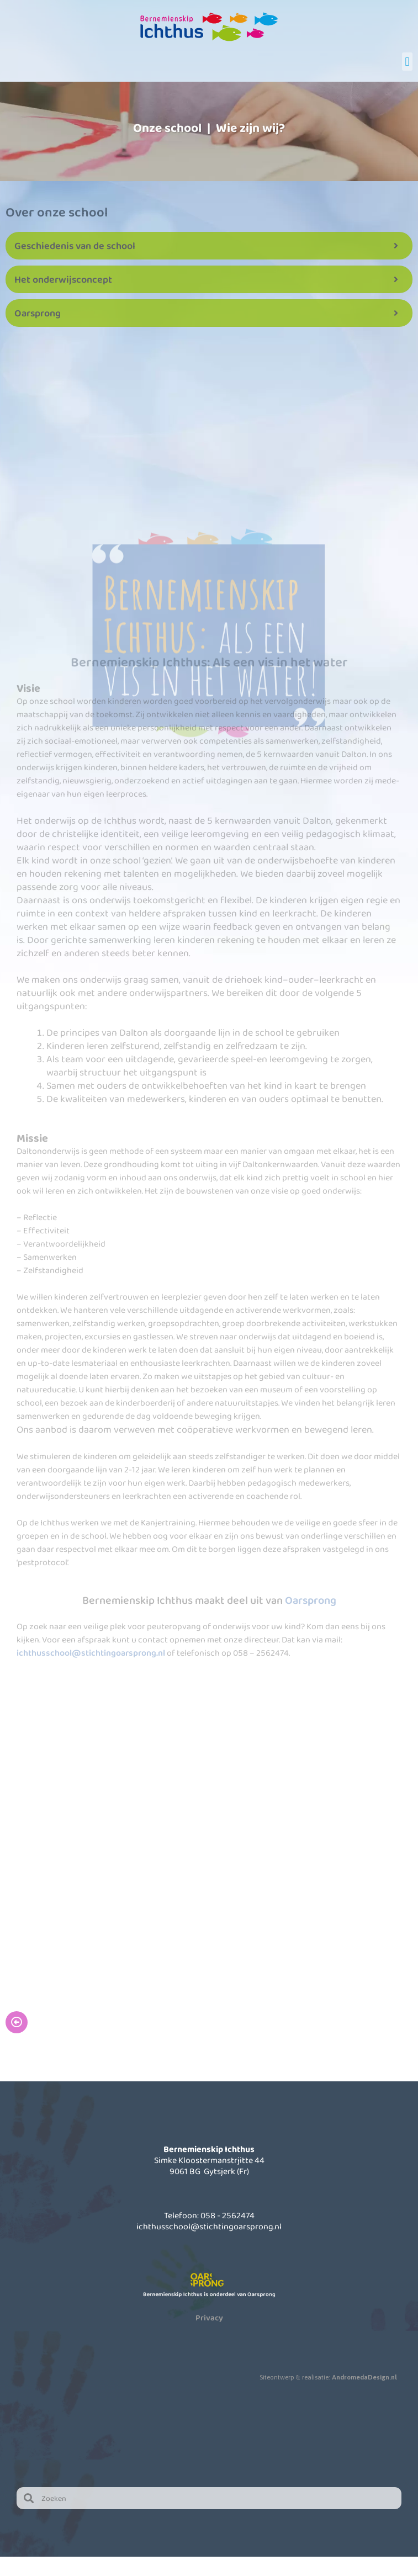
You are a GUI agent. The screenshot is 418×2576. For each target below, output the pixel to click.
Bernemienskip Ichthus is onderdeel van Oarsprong (209, 2294)
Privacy (209, 2318)
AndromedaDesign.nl (364, 2377)
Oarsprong (310, 1600)
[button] (407, 61)
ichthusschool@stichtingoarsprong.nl (91, 1652)
